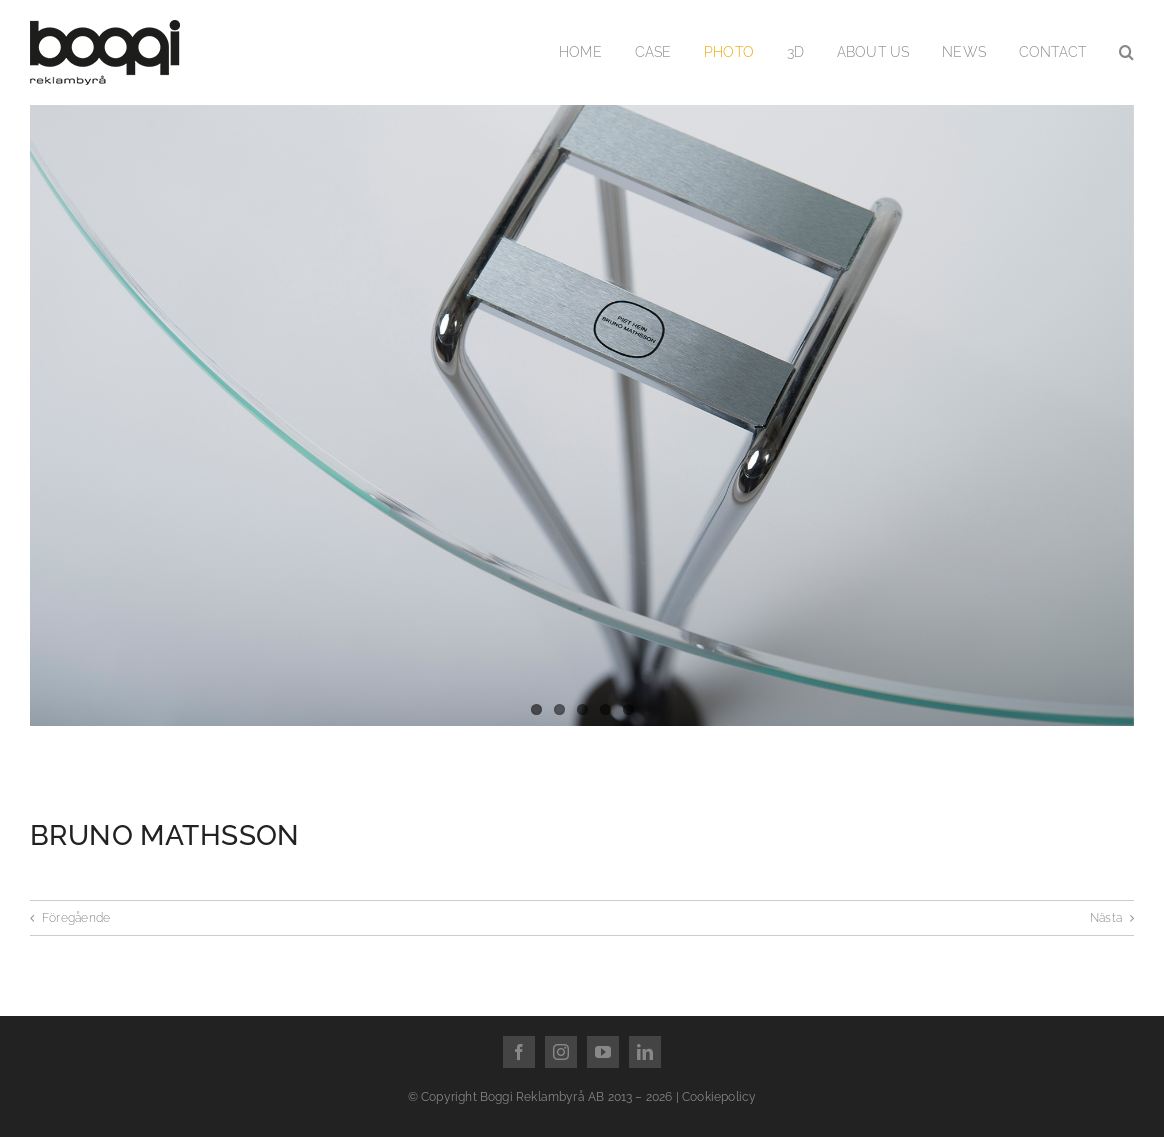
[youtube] (603, 1052)
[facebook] (519, 1052)
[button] (1126, 53)
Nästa (1106, 918)
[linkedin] (645, 1052)
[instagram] (561, 1052)
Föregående (76, 918)
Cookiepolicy (719, 1097)
